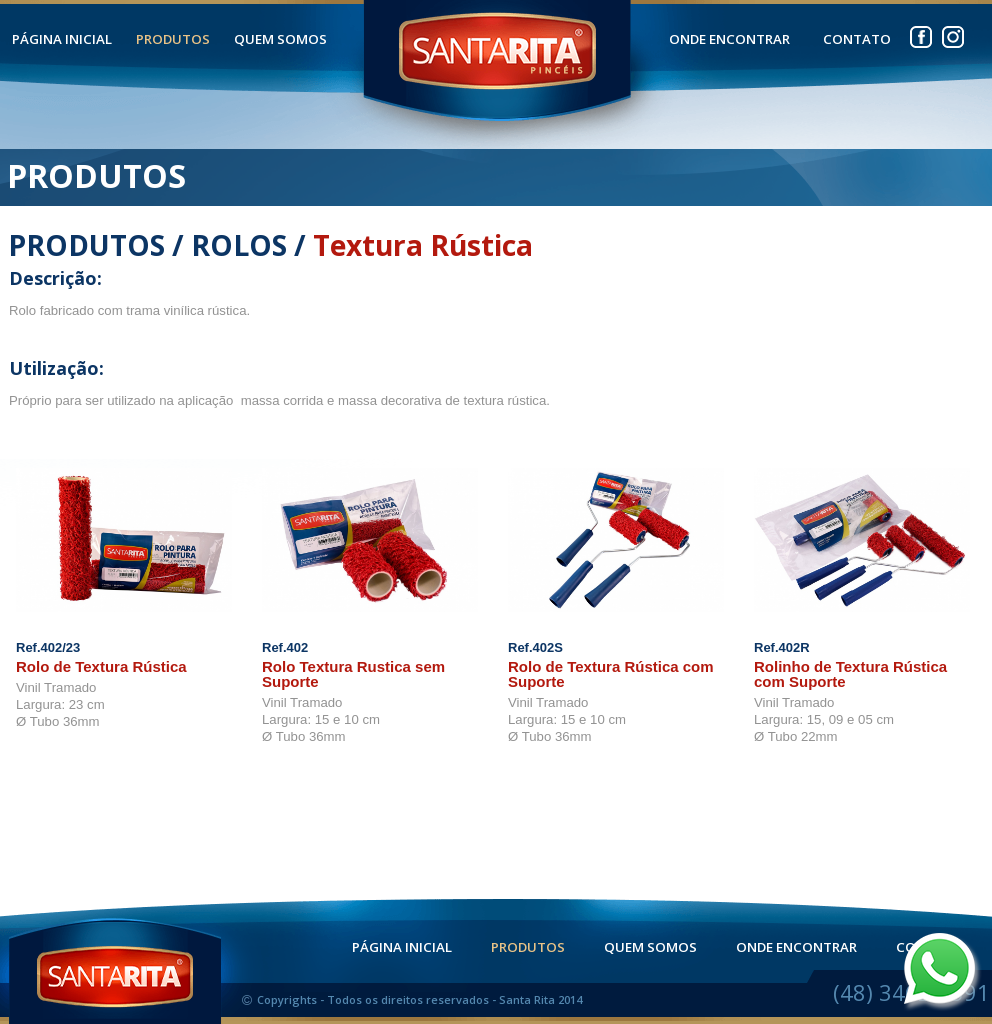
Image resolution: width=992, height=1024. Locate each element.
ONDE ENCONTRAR (729, 39)
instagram (953, 32)
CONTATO (857, 39)
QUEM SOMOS (280, 39)
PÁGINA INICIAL (62, 39)
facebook (921, 32)
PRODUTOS (173, 39)
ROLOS (239, 245)
